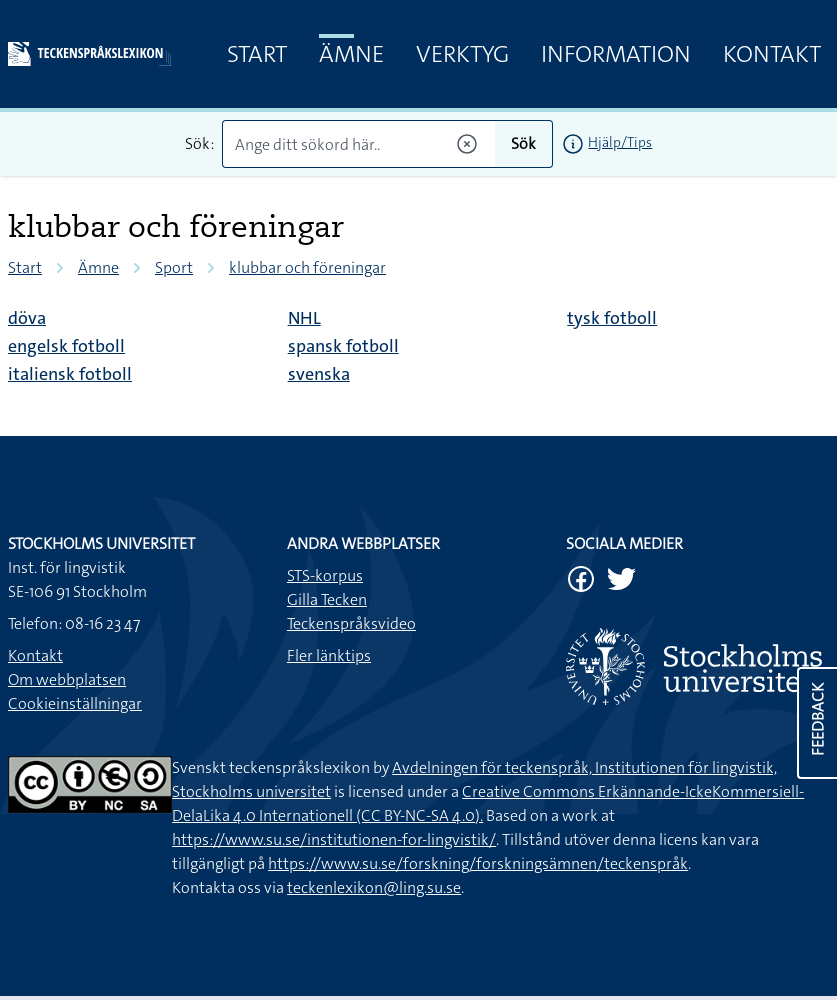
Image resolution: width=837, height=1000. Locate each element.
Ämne (351, 54)
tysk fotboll (612, 318)
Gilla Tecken (327, 599)
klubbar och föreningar (307, 267)
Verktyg (462, 54)
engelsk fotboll (66, 346)
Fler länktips (329, 655)
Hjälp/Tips (620, 142)
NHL (304, 318)
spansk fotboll (343, 346)
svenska (319, 374)
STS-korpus (325, 575)
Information (616, 54)
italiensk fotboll (70, 374)
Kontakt (772, 54)
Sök (523, 143)
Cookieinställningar (75, 703)
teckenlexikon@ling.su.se (374, 887)
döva (27, 318)
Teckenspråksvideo (351, 623)
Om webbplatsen (67, 679)
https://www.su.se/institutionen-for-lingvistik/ (334, 839)
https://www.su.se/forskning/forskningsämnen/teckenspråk (478, 863)
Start (257, 54)
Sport (174, 267)
